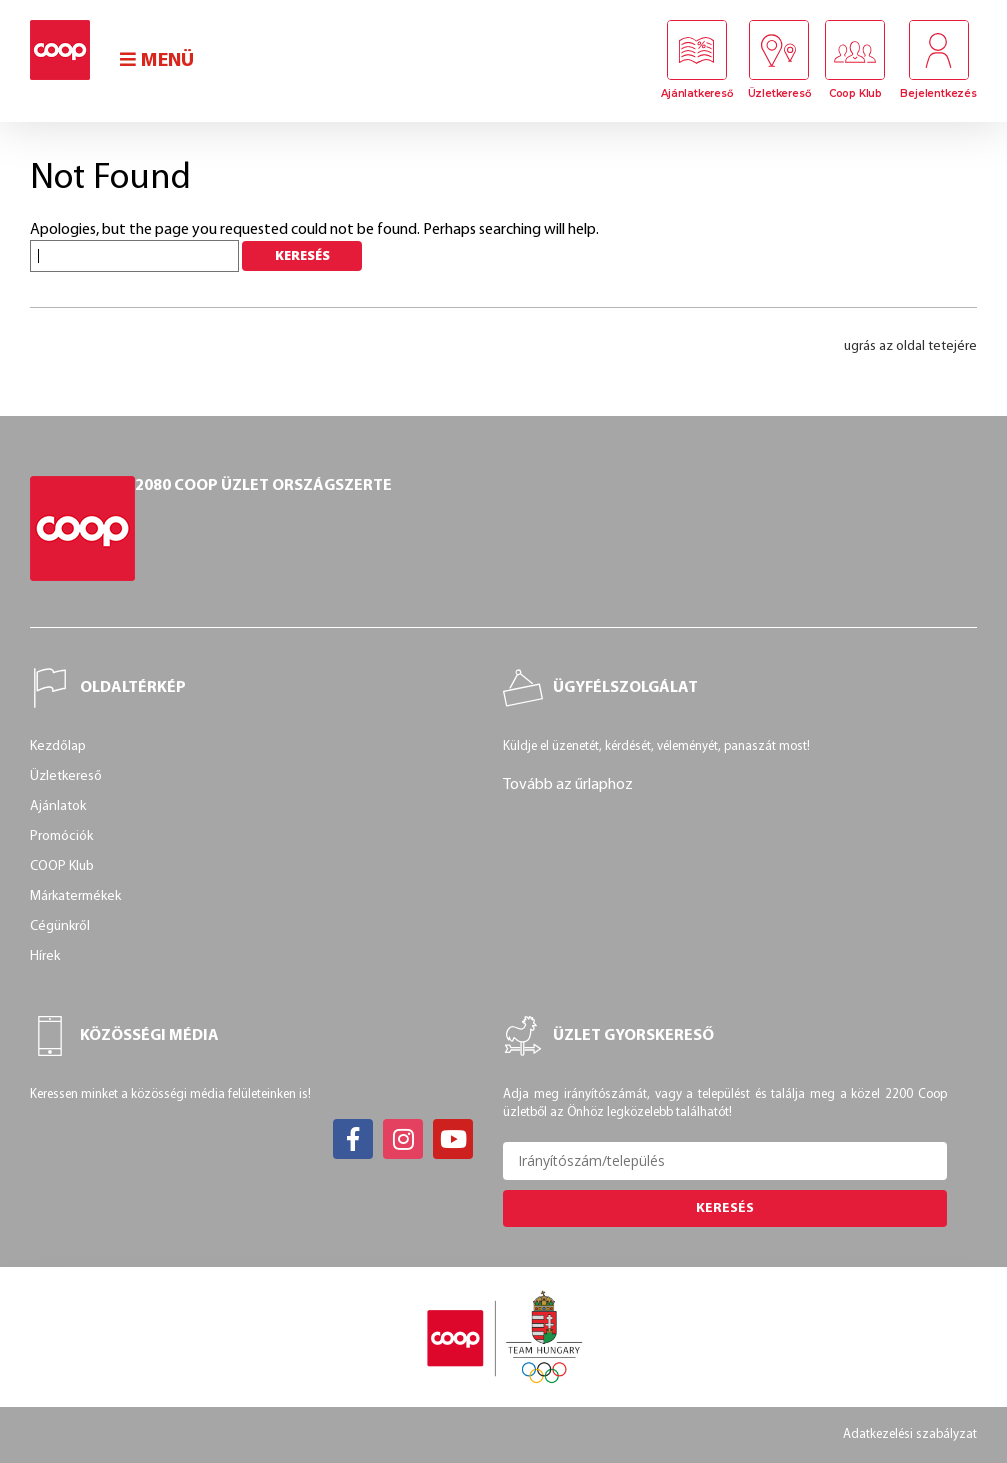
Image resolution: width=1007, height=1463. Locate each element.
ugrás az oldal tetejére (910, 346)
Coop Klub (855, 93)
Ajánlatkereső (696, 93)
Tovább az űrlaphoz (568, 785)
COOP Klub (62, 866)
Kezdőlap (58, 746)
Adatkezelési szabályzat (910, 1434)
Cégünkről (60, 926)
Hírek (45, 956)
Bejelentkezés (938, 93)
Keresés (725, 1208)
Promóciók (61, 836)
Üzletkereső (779, 93)
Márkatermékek (75, 896)
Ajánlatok (58, 806)
